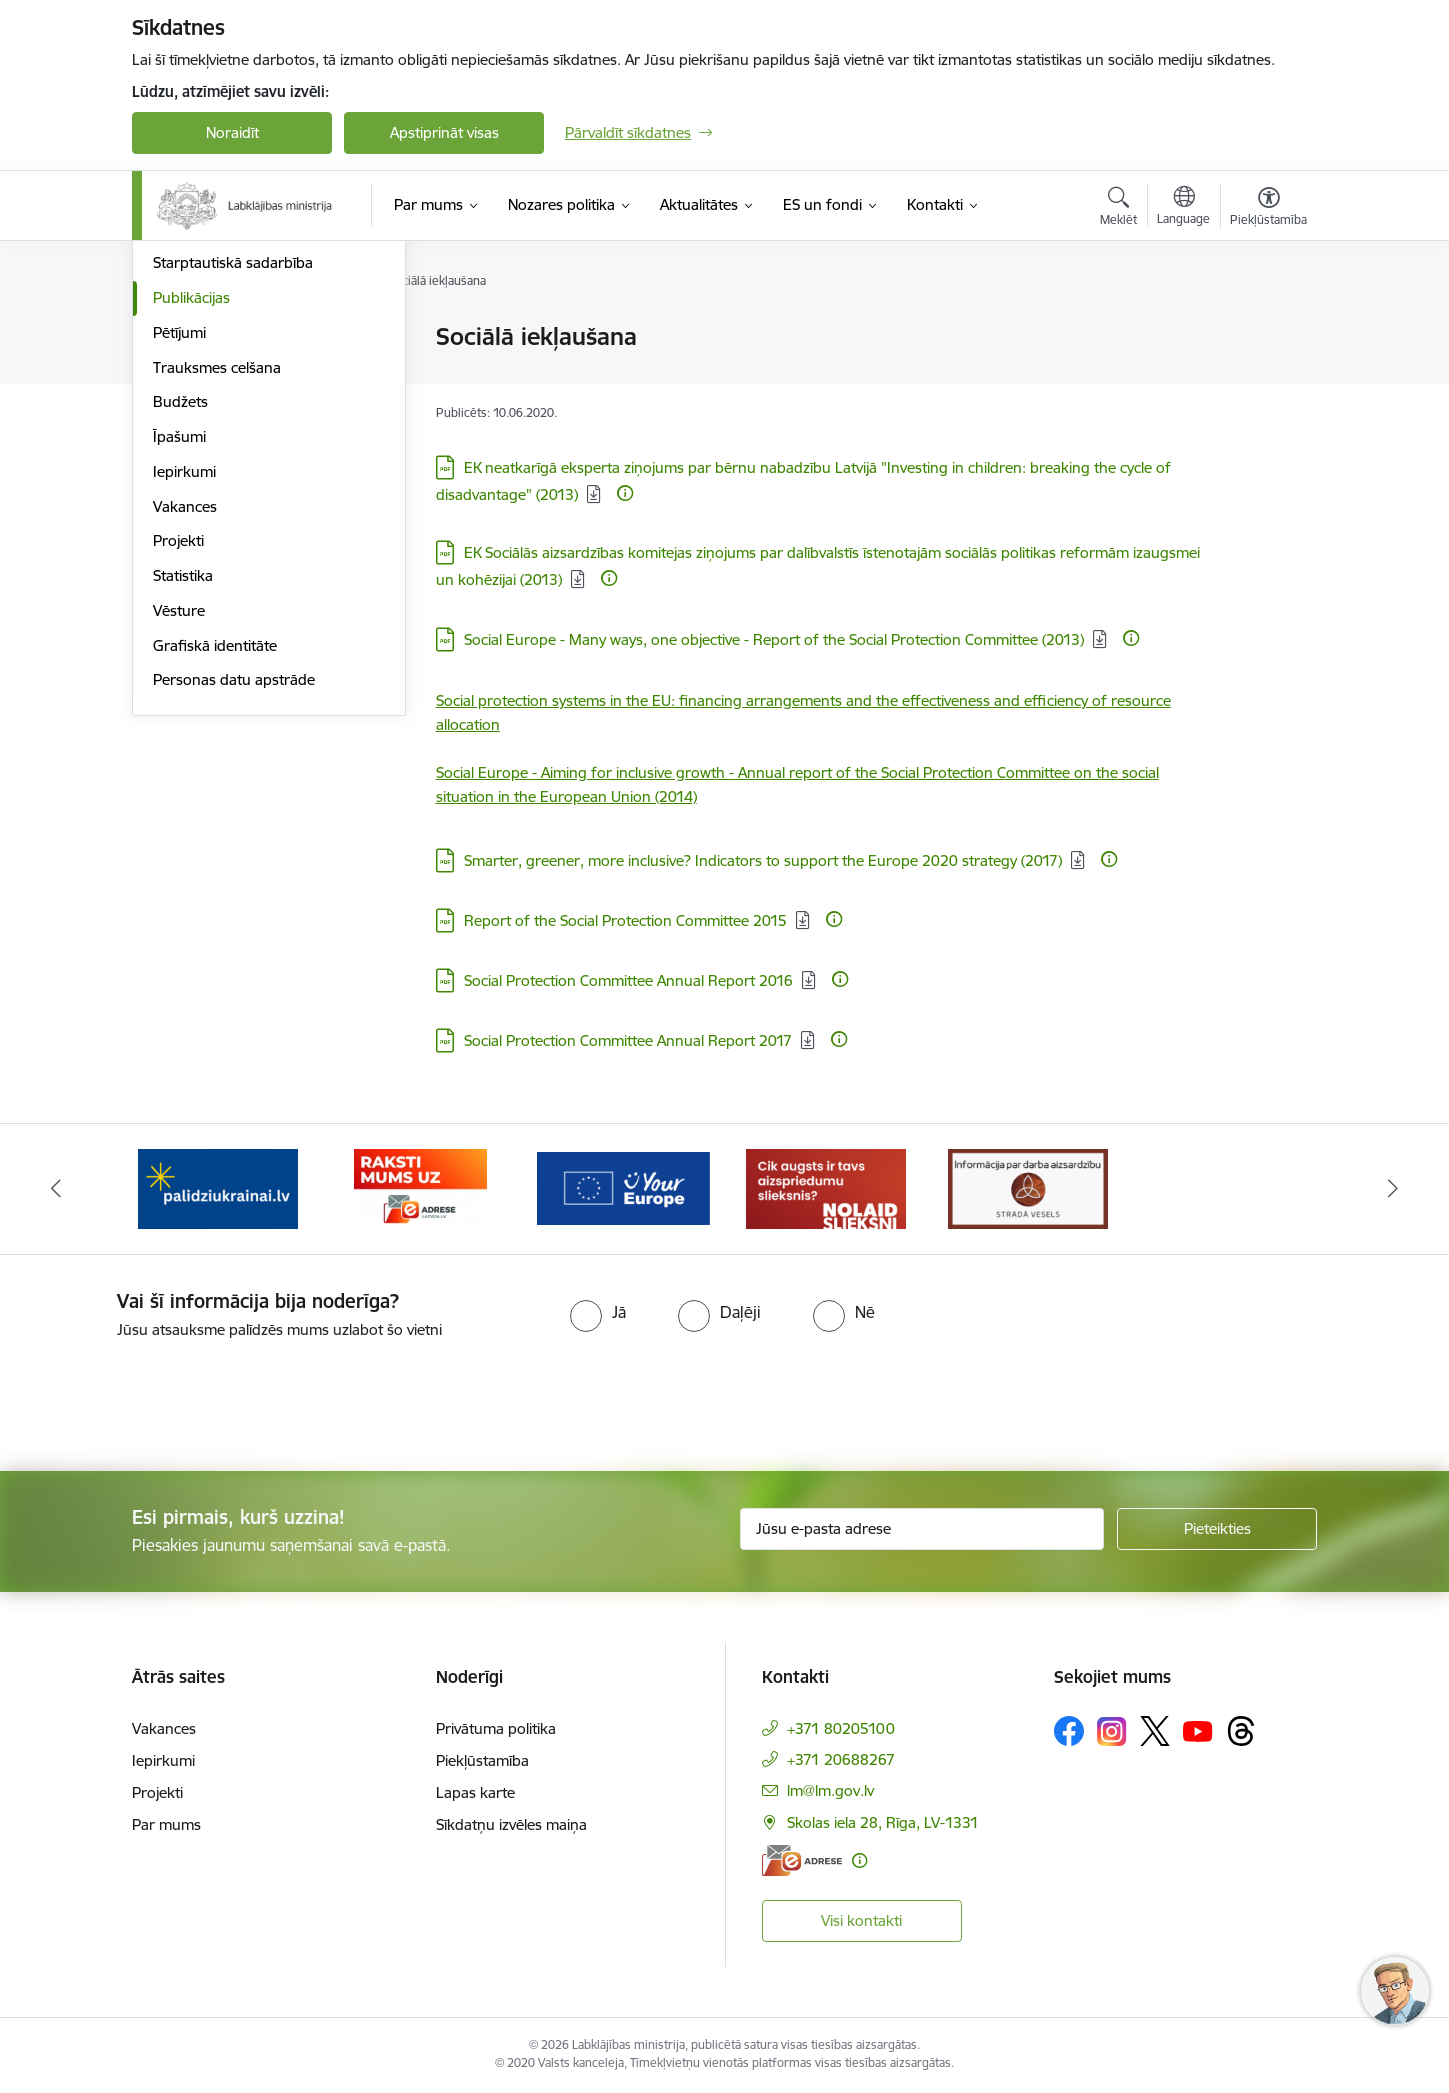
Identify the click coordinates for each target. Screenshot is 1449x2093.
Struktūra (185, 372)
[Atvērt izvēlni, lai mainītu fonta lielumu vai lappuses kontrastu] (1268, 209)
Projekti (178, 754)
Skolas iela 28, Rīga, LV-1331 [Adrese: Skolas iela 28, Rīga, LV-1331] (883, 1822)
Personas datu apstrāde (234, 893)
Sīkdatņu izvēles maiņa (511, 1824)
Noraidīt (232, 132)
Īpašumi (179, 650)
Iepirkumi (184, 685)
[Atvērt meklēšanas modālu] (1118, 209)
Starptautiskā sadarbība (233, 476)
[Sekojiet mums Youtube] (1198, 1730)
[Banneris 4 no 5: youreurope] (623, 1187)
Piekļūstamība (482, 1760)
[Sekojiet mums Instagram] (1112, 1731)
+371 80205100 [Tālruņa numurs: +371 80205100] (841, 1728)
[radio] (598, 1312)
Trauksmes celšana (217, 581)
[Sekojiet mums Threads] (1241, 1731)
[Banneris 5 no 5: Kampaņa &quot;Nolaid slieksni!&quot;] (826, 1187)
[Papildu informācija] (625, 493)
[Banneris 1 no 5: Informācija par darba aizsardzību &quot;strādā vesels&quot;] (1028, 1187)
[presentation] (167, 1397)
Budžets (180, 615)
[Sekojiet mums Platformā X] (1155, 1731)
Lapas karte (475, 1792)
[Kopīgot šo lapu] (1268, 378)
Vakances (185, 720)
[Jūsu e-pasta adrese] (922, 1529)
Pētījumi (179, 546)
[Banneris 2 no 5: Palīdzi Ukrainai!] (218, 1187)
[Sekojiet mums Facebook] (1069, 1731)
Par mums (166, 1824)
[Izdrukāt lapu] (1268, 328)
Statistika (183, 789)
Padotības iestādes (216, 442)
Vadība (176, 337)
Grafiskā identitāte (215, 859)
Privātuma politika (496, 1728)
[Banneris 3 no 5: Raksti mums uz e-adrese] (420, 1187)
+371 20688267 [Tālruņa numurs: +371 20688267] (841, 1759)
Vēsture (179, 824)
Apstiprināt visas (444, 132)
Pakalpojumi (194, 407)
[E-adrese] (802, 1860)
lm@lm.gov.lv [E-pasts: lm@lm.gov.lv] (830, 1790)
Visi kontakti (861, 1920)
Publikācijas (191, 511)
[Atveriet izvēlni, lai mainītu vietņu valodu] (1183, 208)
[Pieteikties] (1217, 1529)
